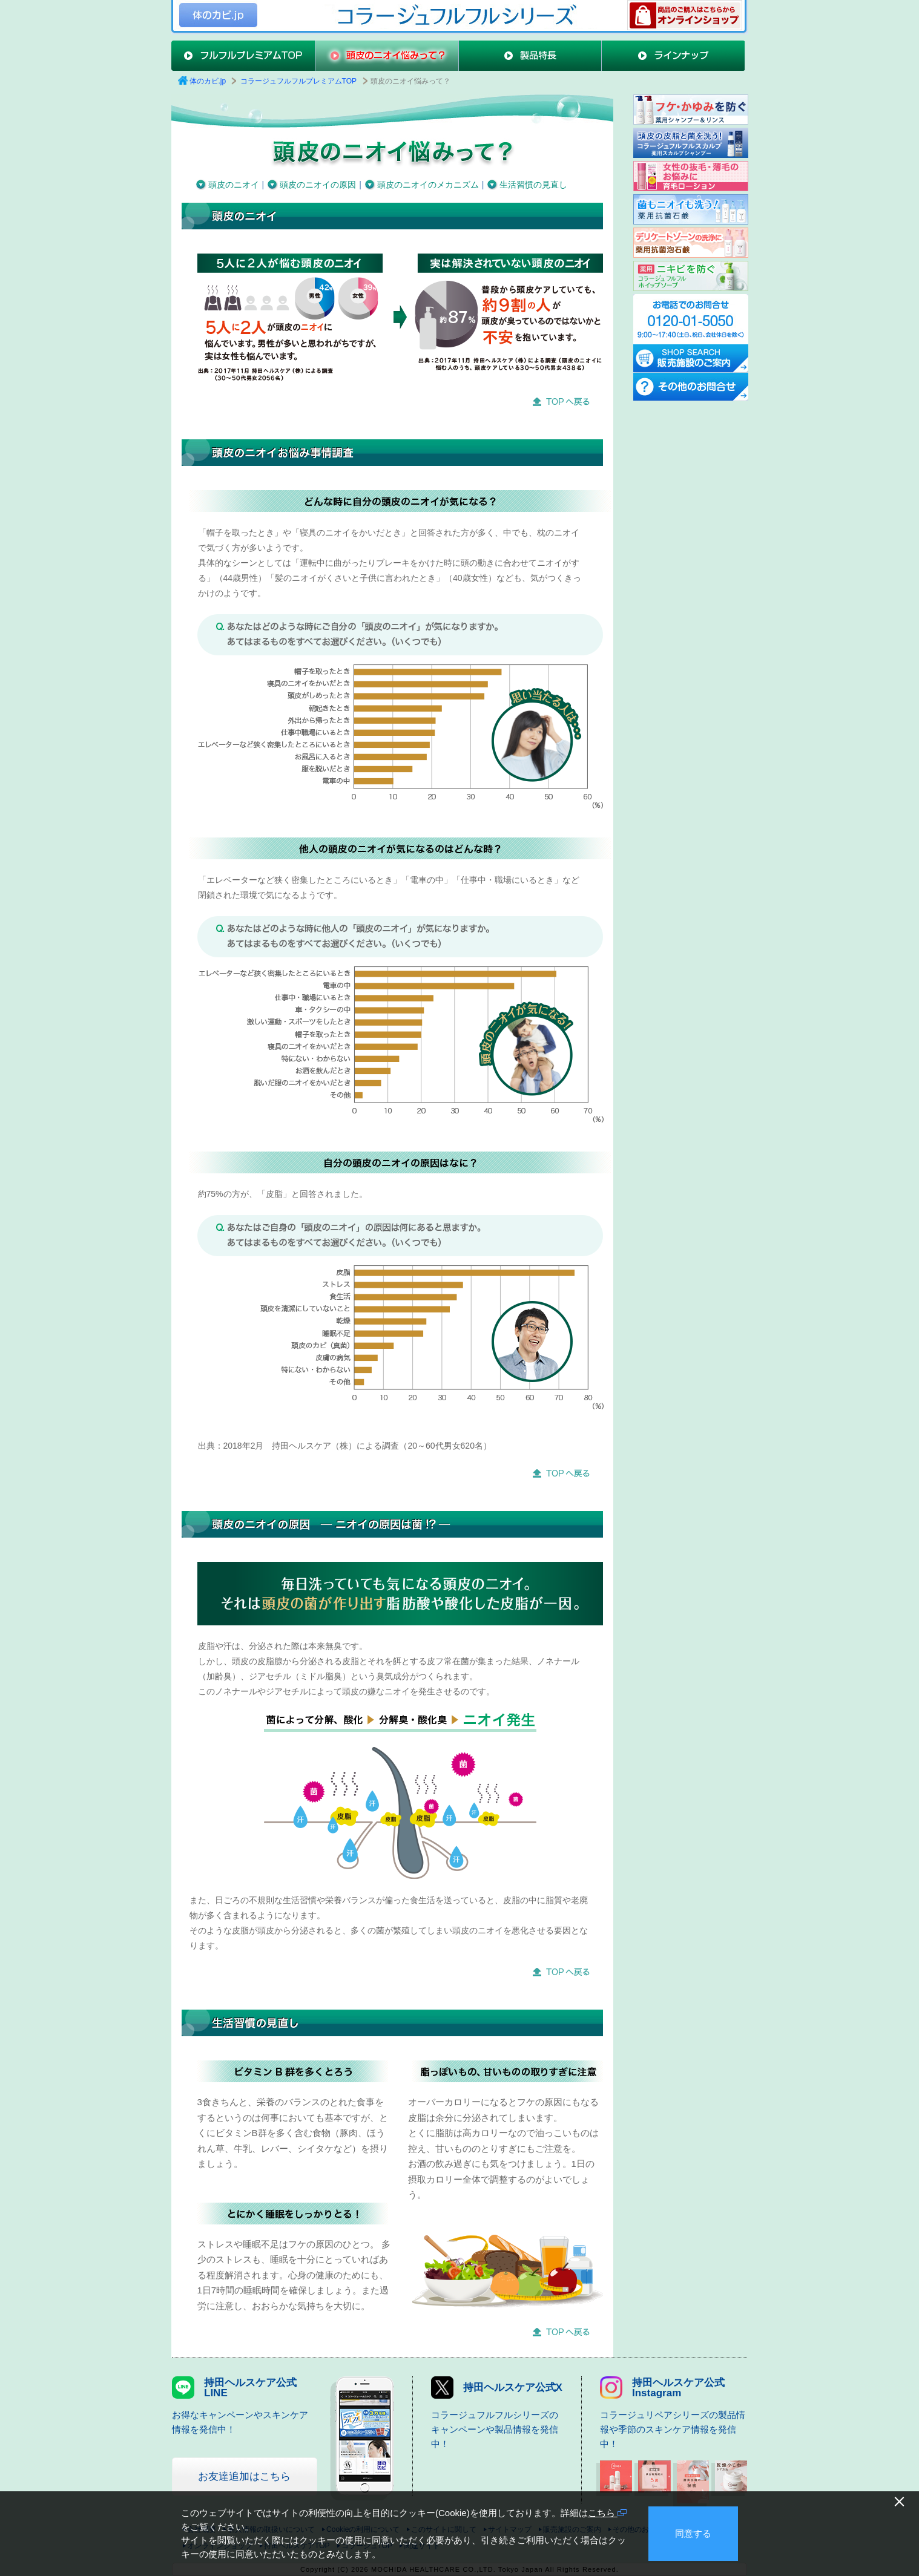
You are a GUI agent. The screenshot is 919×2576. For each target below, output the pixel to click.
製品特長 (529, 56)
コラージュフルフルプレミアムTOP (298, 81)
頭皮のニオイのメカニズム (428, 184)
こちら (607, 2513)
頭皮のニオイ (233, 184)
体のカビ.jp (218, 15)
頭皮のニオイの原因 (318, 184)
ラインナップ (673, 56)
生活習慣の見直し (533, 184)
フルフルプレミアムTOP (243, 56)
